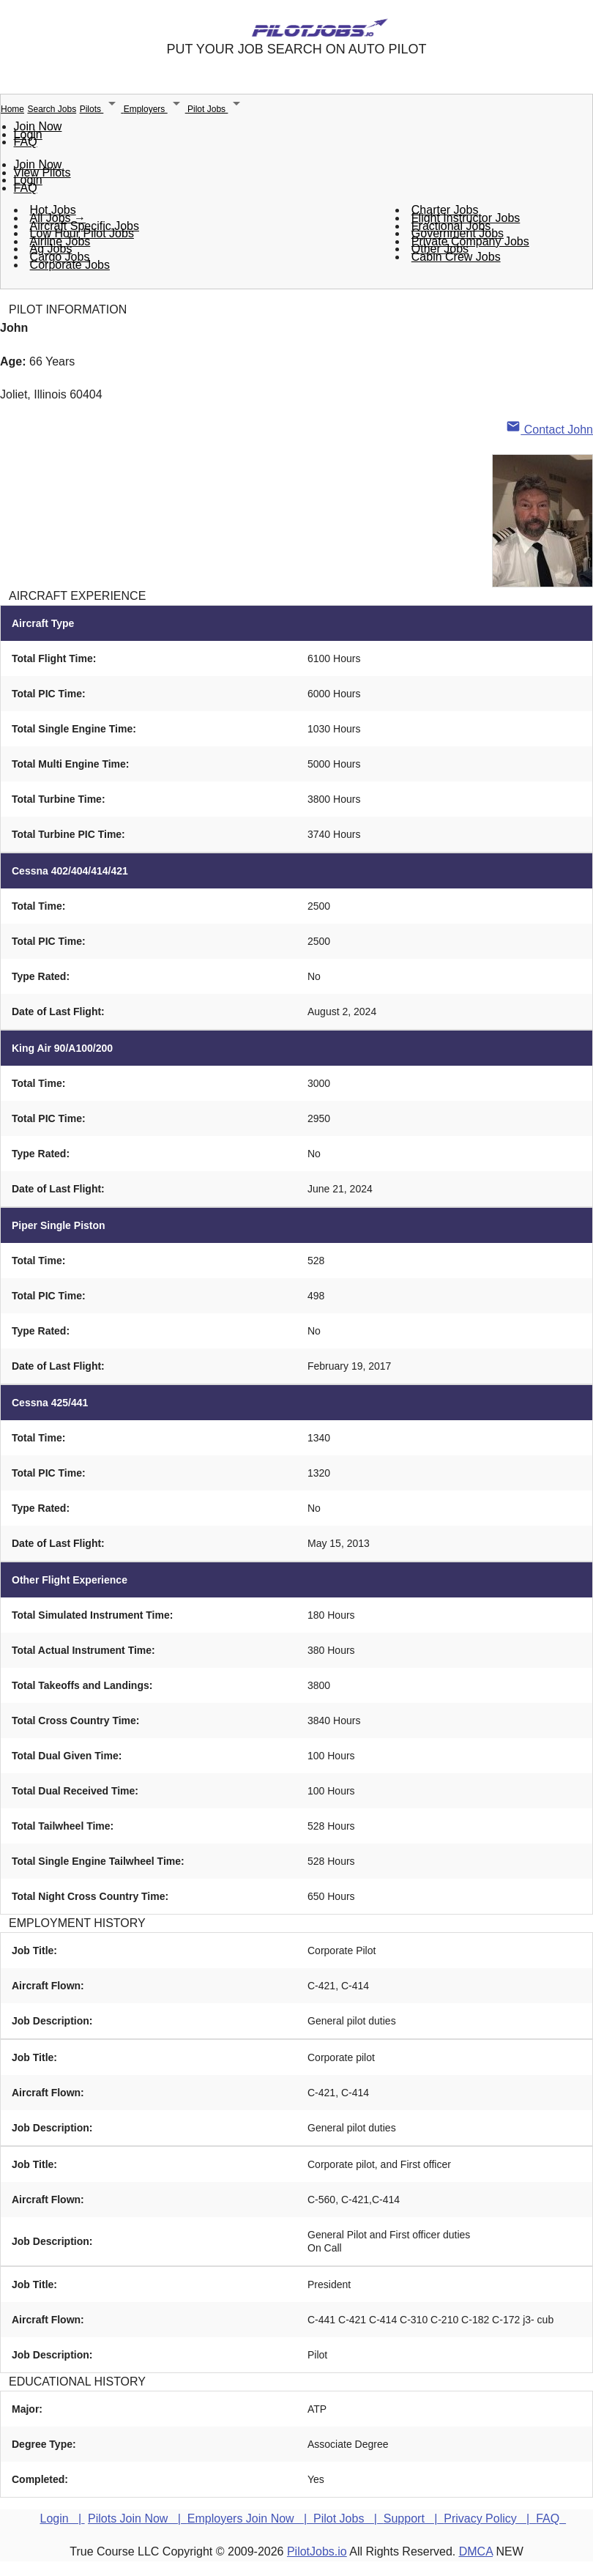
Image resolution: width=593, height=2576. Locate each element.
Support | (414, 2518)
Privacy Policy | (490, 2518)
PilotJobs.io (317, 2551)
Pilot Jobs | (348, 2518)
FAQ (25, 142)
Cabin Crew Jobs (456, 256)
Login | (62, 2518)
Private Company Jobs (470, 241)
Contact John (549, 429)
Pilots (102, 109)
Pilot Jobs (216, 109)
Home (12, 109)
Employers (155, 109)
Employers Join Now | (250, 2518)
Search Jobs (51, 109)
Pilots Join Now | (137, 2518)
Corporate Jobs (70, 265)
